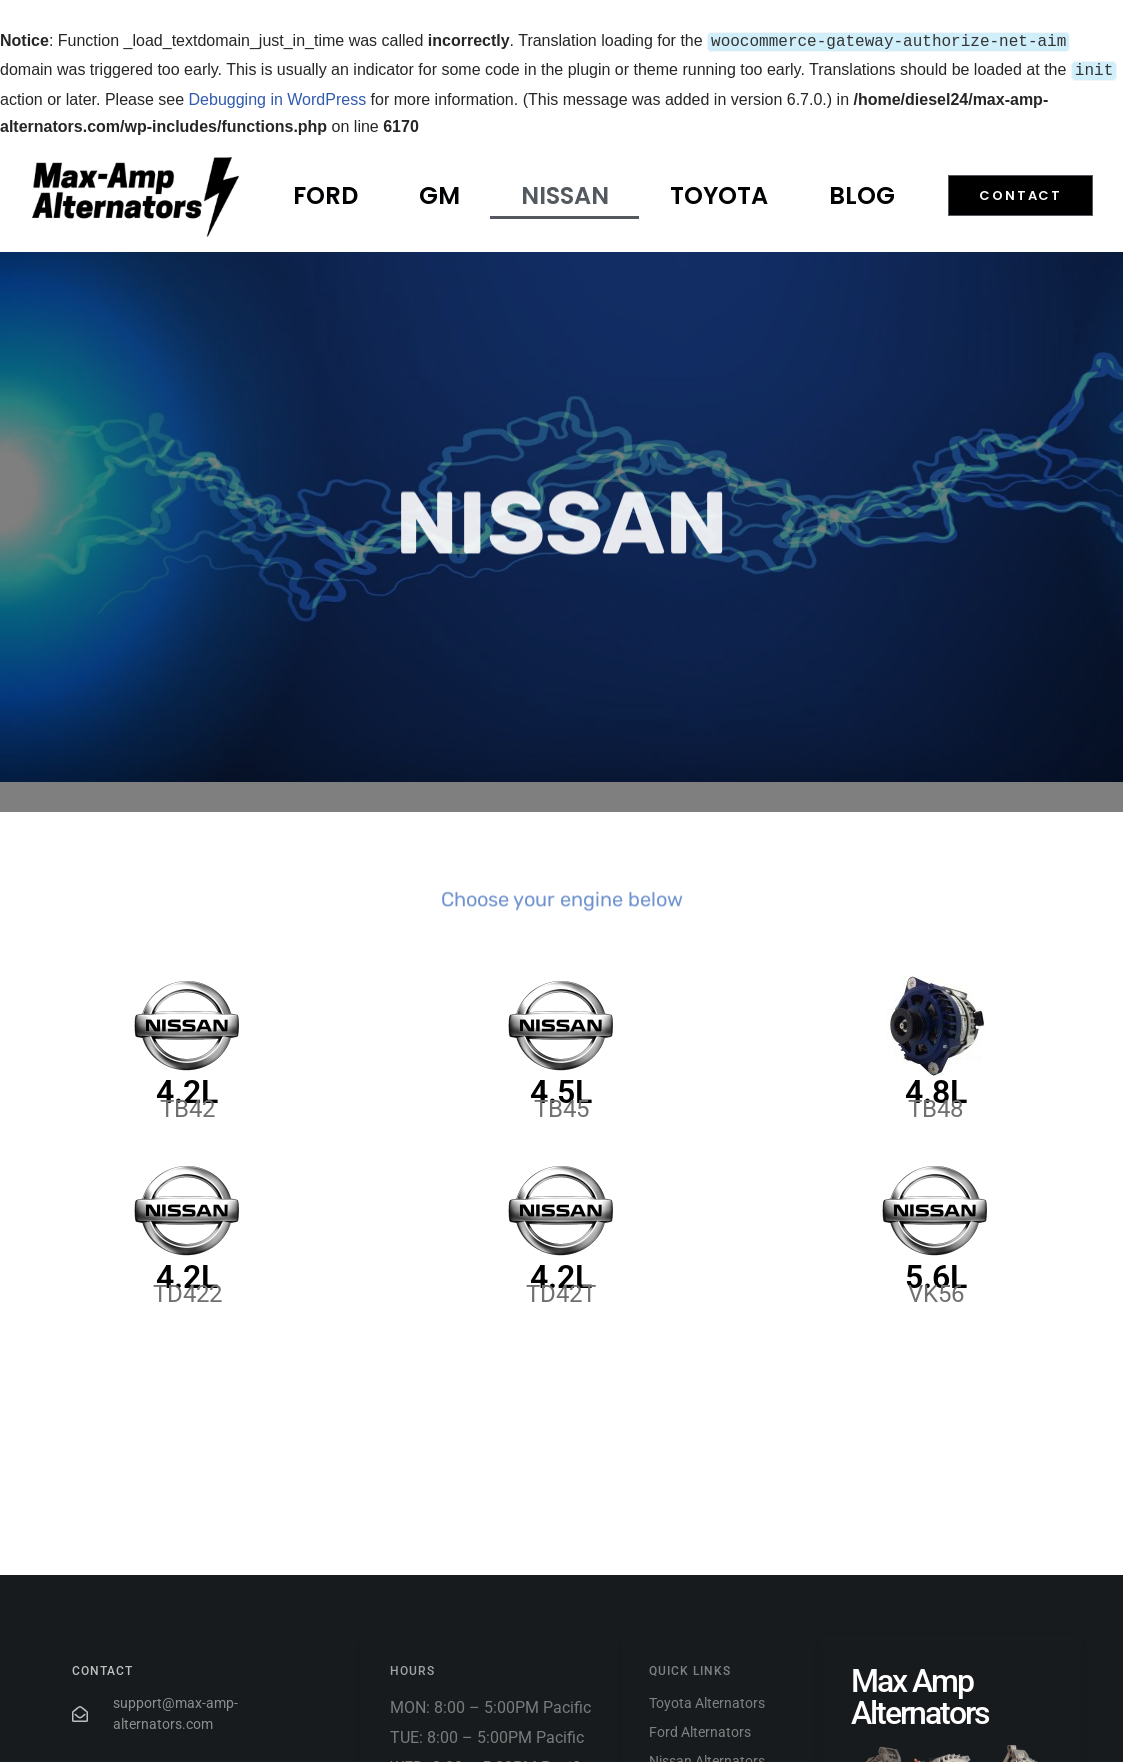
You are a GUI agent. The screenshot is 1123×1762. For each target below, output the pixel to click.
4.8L (936, 1088)
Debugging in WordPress (278, 95)
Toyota (719, 191)
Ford (325, 191)
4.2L (187, 1088)
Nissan (565, 191)
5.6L (936, 1273)
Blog (862, 191)
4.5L (561, 1088)
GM (439, 191)
